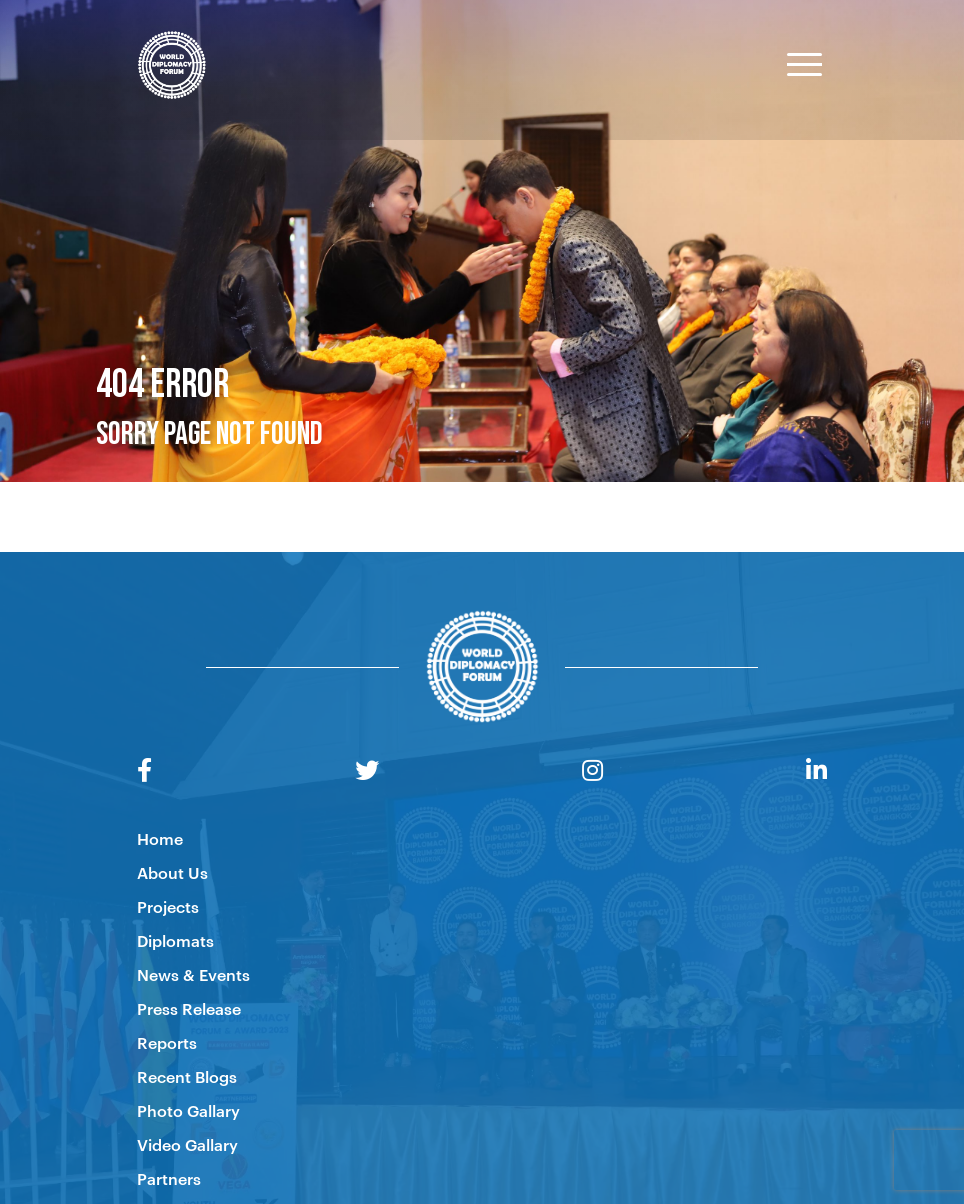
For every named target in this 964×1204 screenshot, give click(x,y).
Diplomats (175, 940)
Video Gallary (187, 1144)
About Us (172, 872)
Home (160, 838)
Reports (167, 1042)
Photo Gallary (188, 1110)
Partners (169, 1178)
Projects (168, 906)
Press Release (189, 1008)
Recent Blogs (187, 1076)
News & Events (193, 974)
